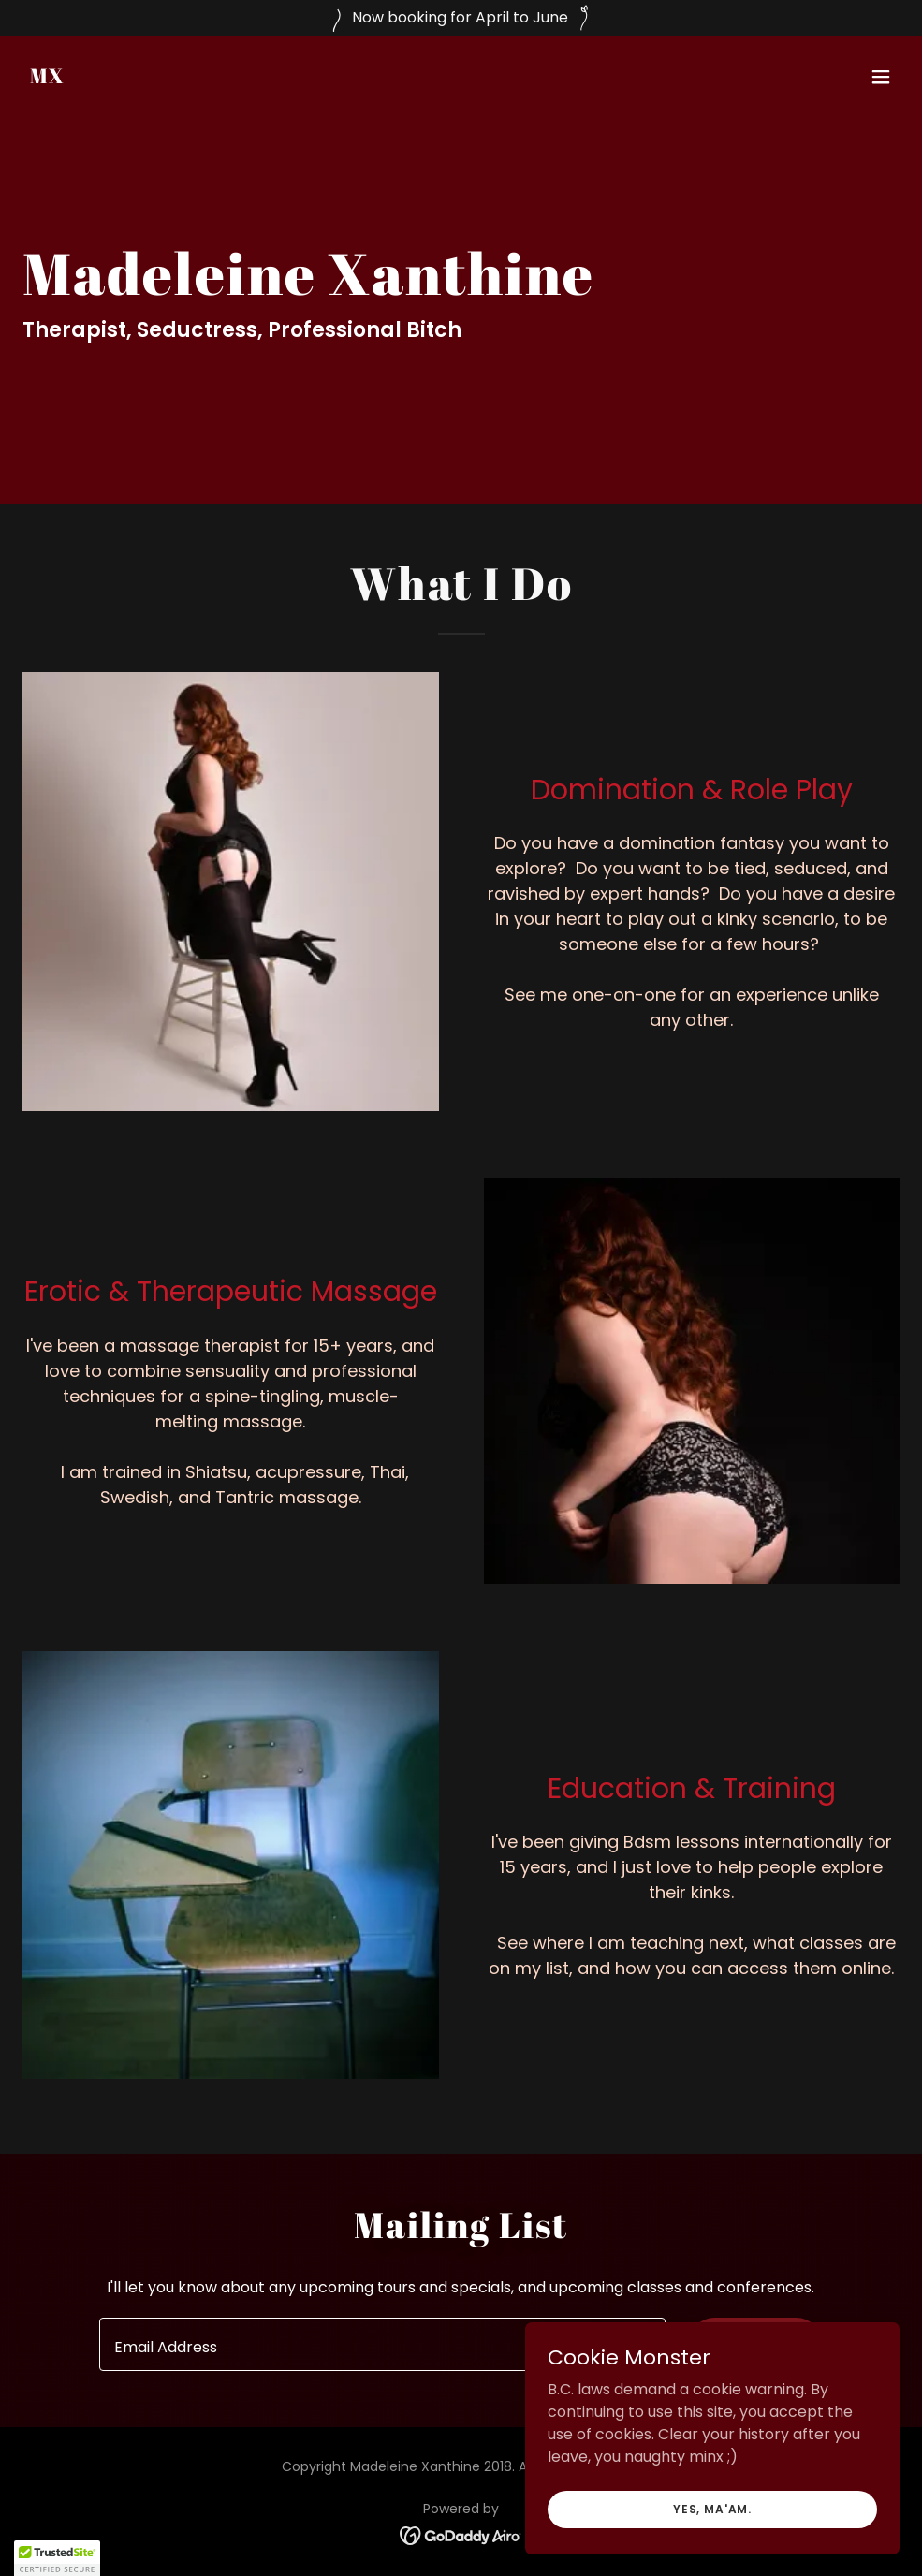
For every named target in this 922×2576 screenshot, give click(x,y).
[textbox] (382, 2344)
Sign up (755, 2343)
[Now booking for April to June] (461, 18)
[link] (48, 78)
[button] (881, 76)
